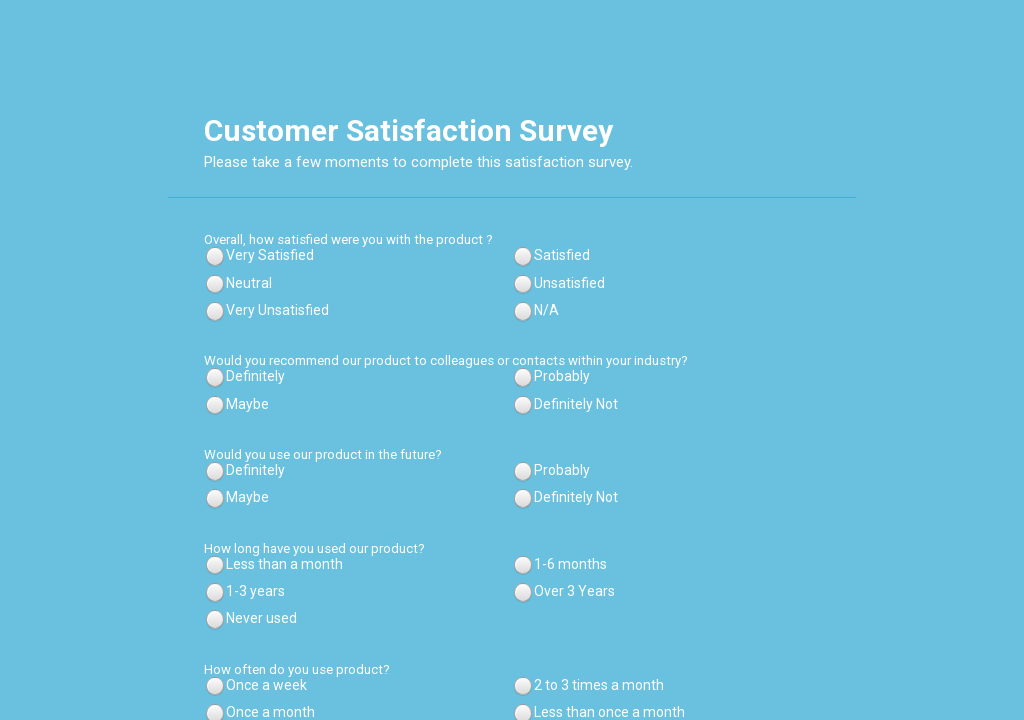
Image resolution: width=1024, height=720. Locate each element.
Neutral (249, 283)
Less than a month (284, 564)
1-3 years (255, 591)
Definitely (255, 376)
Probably (562, 376)
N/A (546, 310)
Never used (261, 618)
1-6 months (570, 564)
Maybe (247, 404)
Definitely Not (576, 404)
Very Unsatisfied (277, 310)
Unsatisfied (569, 283)
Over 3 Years (574, 591)
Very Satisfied (270, 255)
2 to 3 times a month (599, 685)
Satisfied (562, 255)
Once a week (266, 685)
